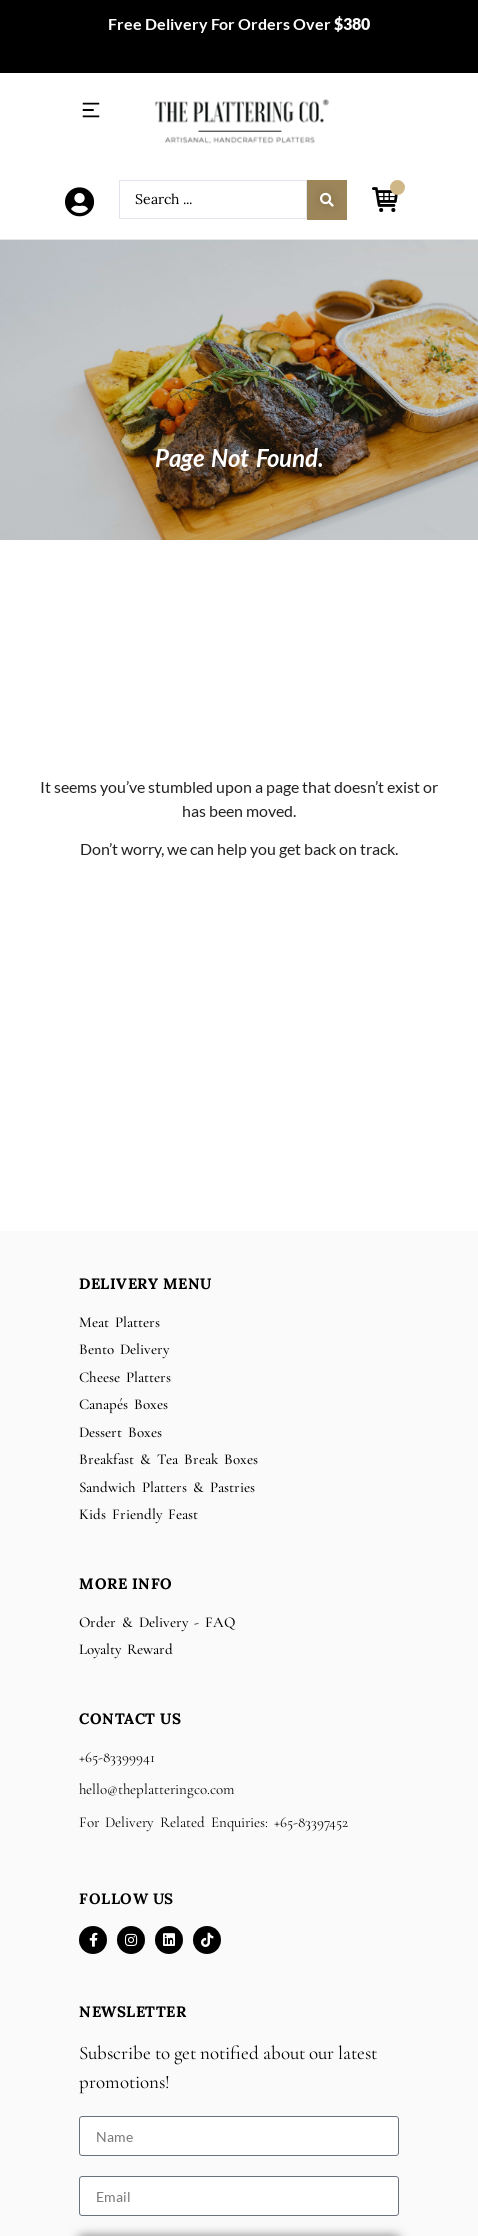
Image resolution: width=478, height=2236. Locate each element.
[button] (90, 111)
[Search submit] (327, 200)
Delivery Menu (145, 1283)
